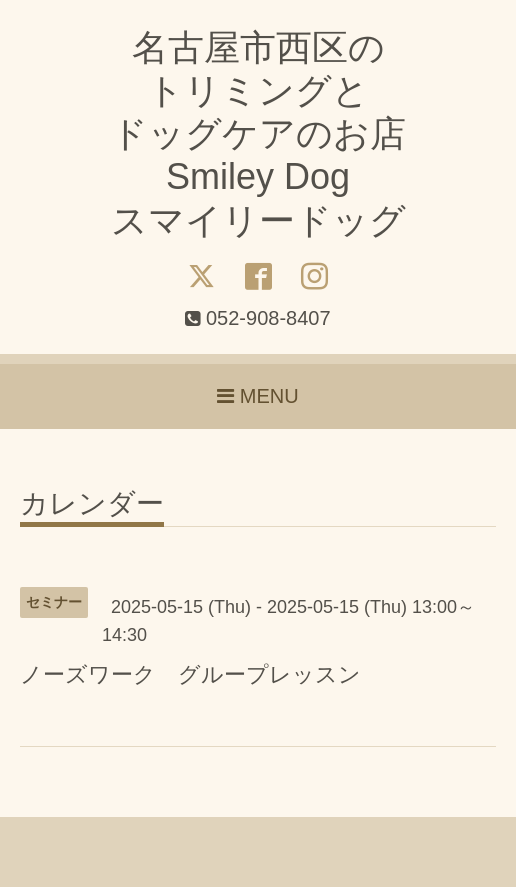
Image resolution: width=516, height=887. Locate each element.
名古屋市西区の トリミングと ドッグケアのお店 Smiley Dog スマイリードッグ (258, 134)
